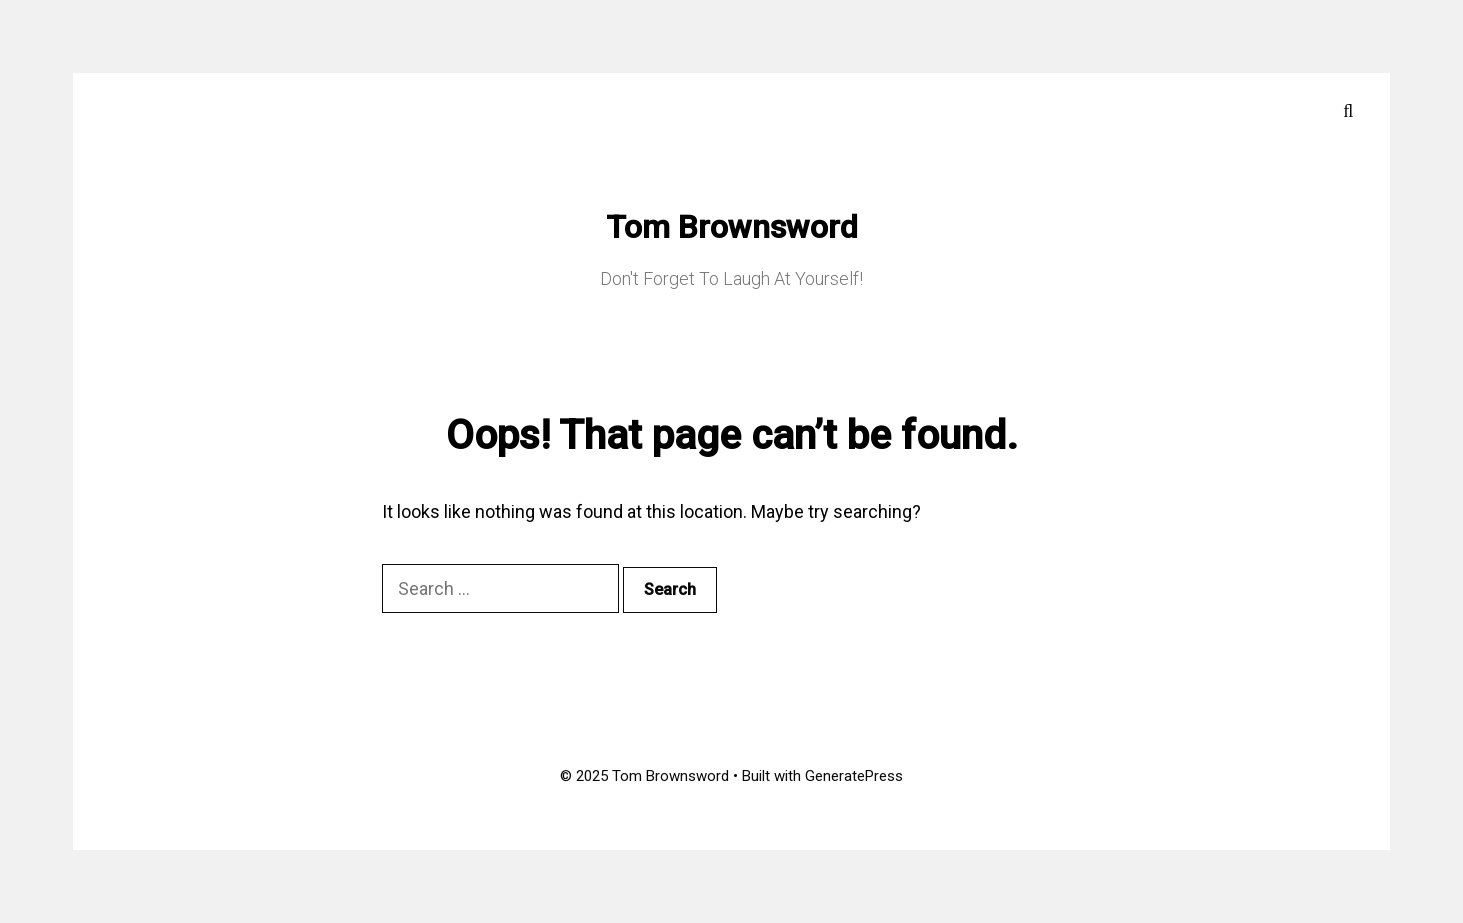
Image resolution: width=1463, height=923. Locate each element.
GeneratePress (854, 776)
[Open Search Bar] (1348, 110)
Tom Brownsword (732, 227)
